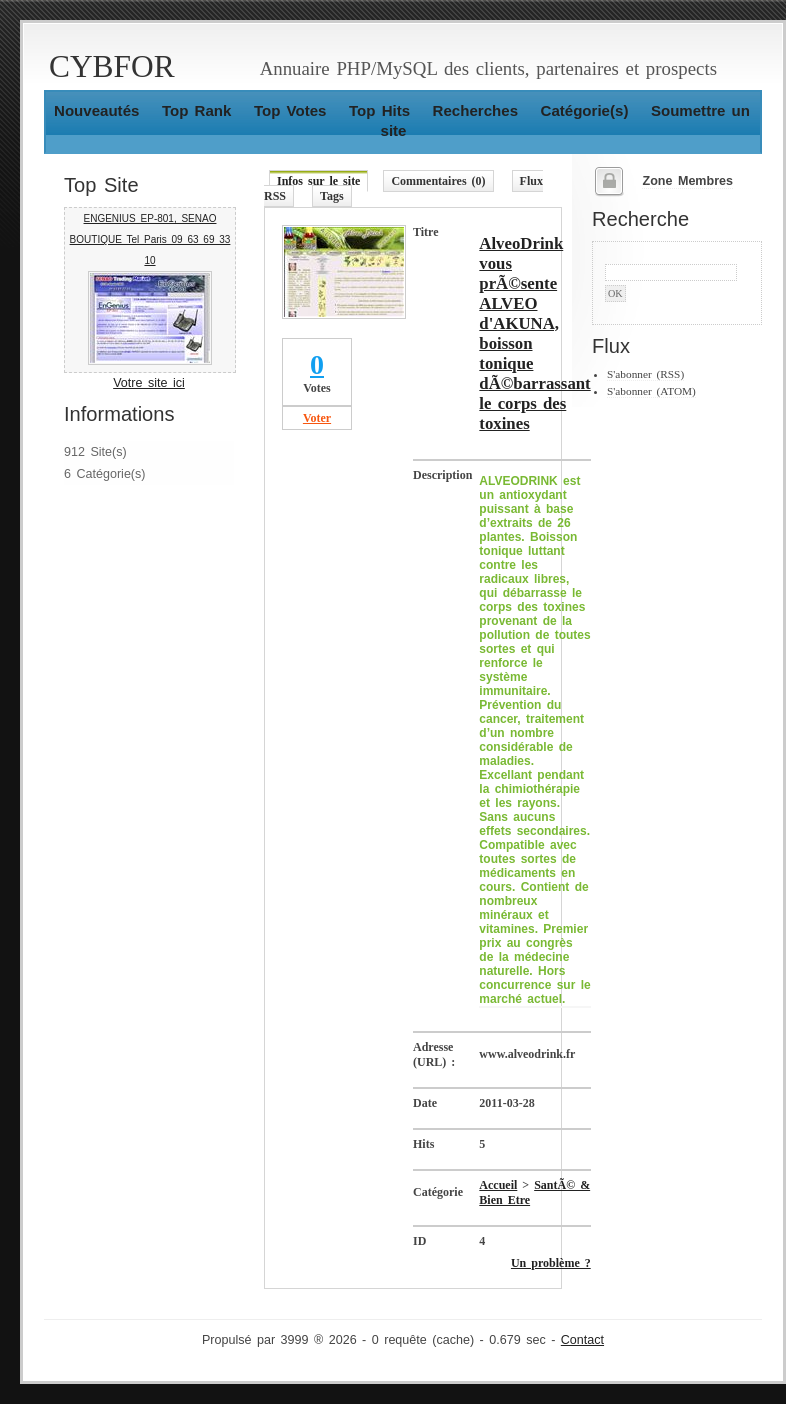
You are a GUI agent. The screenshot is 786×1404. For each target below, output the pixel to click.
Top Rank (197, 110)
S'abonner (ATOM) (651, 391)
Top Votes (290, 110)
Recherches (475, 110)
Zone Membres (687, 181)
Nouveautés (96, 110)
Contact (582, 1340)
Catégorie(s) (585, 110)
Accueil (498, 1185)
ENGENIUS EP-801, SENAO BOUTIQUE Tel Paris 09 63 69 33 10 (150, 239)
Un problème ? (551, 1263)
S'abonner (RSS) (645, 374)
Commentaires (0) (438, 181)
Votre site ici (149, 383)
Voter (317, 418)
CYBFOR (112, 66)
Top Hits (379, 110)
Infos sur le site (318, 181)
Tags (332, 196)
